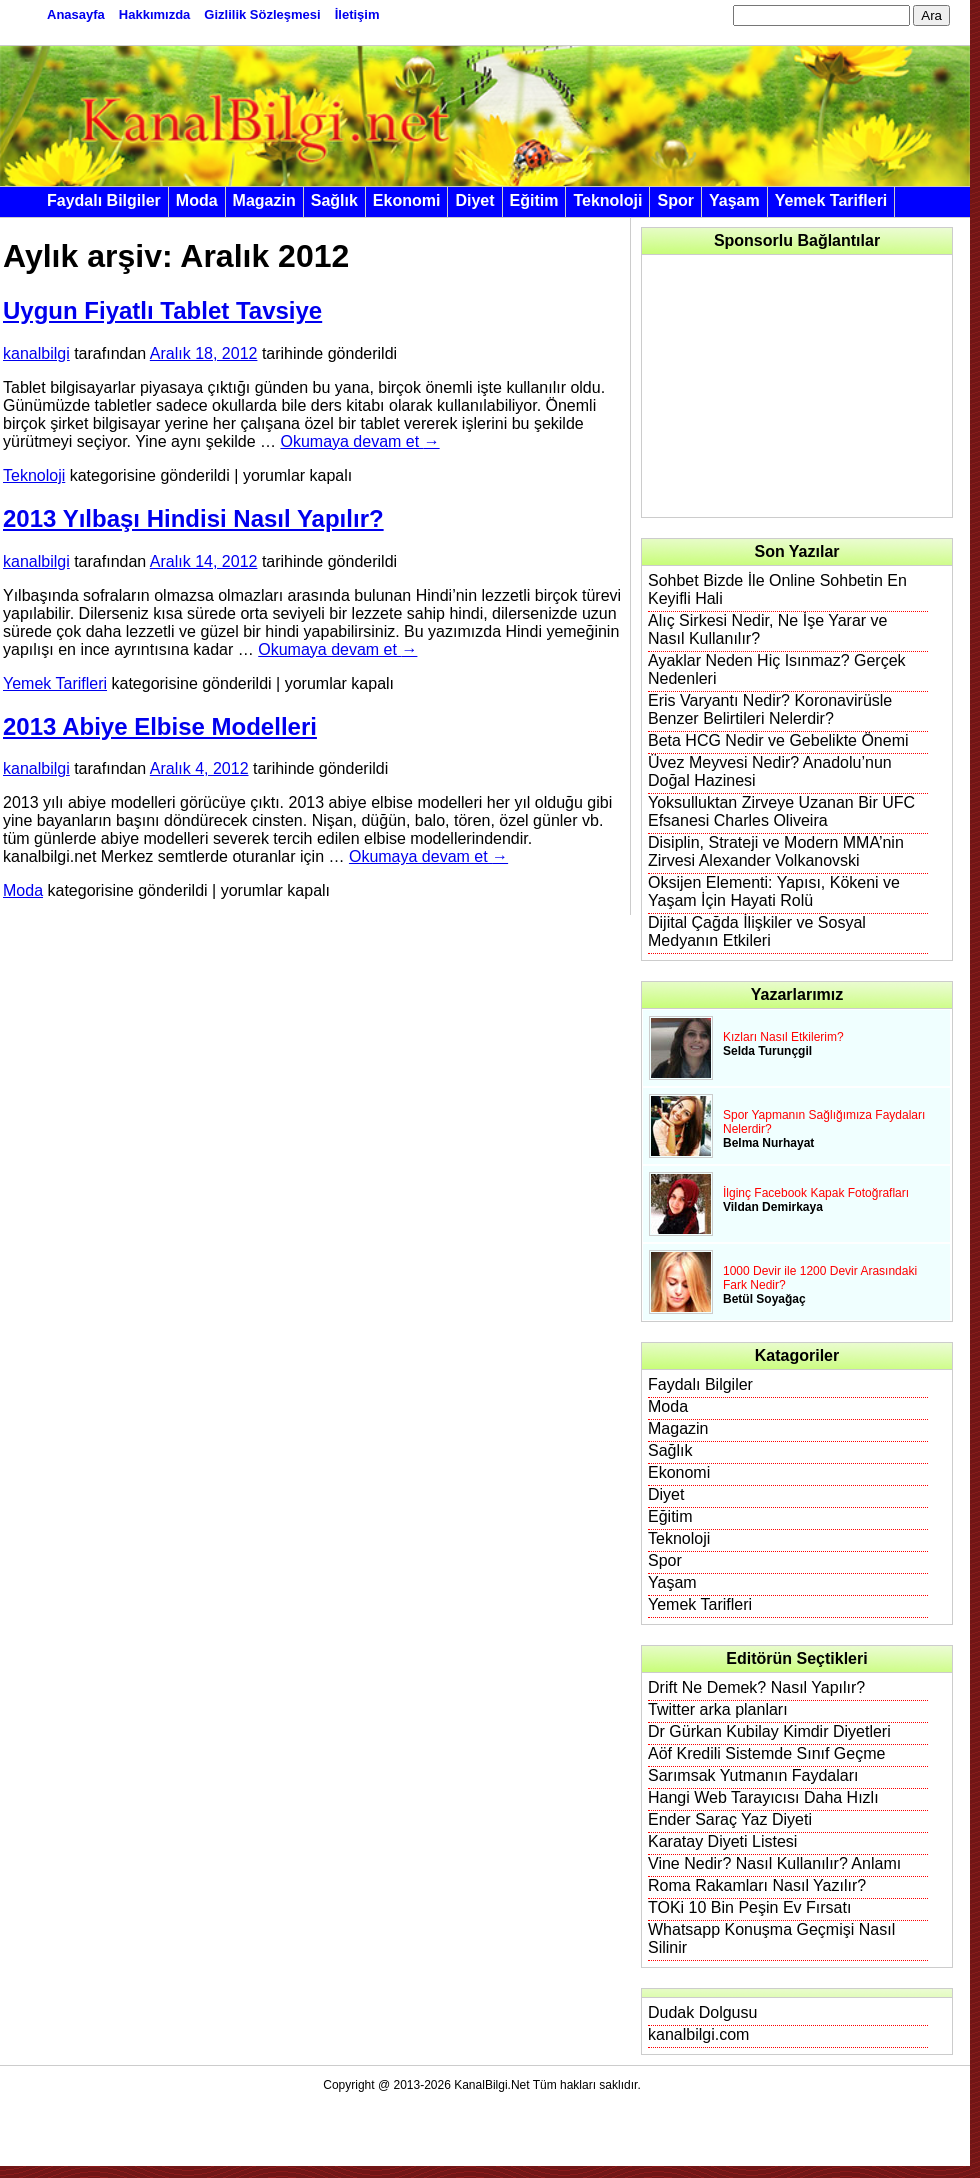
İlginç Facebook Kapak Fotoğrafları (816, 1193)
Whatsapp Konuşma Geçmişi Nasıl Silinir (771, 1938)
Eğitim (534, 200)
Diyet (474, 200)
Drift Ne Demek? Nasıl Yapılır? (756, 1687)
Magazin (264, 200)
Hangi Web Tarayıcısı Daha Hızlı (763, 1797)
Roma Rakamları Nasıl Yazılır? (757, 1885)
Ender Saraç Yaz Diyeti (730, 1819)
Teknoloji (607, 200)
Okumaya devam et (359, 441)
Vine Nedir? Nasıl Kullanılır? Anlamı (774, 1863)
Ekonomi (407, 200)
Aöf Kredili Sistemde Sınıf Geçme (766, 1753)
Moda (197, 200)
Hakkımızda (155, 14)
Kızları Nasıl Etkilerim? (783, 1037)
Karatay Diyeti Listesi (722, 1841)
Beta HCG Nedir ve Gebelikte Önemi (778, 740)
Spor (675, 200)
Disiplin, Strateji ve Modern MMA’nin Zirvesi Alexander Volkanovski (776, 851)
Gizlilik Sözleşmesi (262, 14)
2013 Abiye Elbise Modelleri (160, 726)
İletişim (357, 14)
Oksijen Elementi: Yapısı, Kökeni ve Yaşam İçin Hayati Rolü (774, 891)
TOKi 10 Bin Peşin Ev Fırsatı (749, 1907)
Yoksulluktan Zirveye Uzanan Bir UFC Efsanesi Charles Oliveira (781, 811)
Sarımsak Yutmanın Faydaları (753, 1775)
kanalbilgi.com (698, 2034)
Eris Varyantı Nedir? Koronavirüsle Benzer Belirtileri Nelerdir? (770, 709)
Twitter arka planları (718, 1709)
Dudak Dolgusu (702, 2012)
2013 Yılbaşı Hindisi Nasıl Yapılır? (193, 518)
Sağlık (334, 200)
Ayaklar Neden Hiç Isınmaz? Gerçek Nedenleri (777, 669)
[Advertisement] (789, 386)
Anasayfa (76, 14)
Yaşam (734, 200)
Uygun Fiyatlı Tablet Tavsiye (162, 310)
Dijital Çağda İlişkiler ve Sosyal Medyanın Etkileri (757, 931)
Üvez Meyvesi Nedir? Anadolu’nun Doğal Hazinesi (770, 771)
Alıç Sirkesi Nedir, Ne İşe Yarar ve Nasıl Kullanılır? (768, 629)
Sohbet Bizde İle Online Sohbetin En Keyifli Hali (777, 589)
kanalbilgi (36, 353)
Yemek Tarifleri (831, 200)
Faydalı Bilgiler (104, 200)
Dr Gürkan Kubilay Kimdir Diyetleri (769, 1731)
